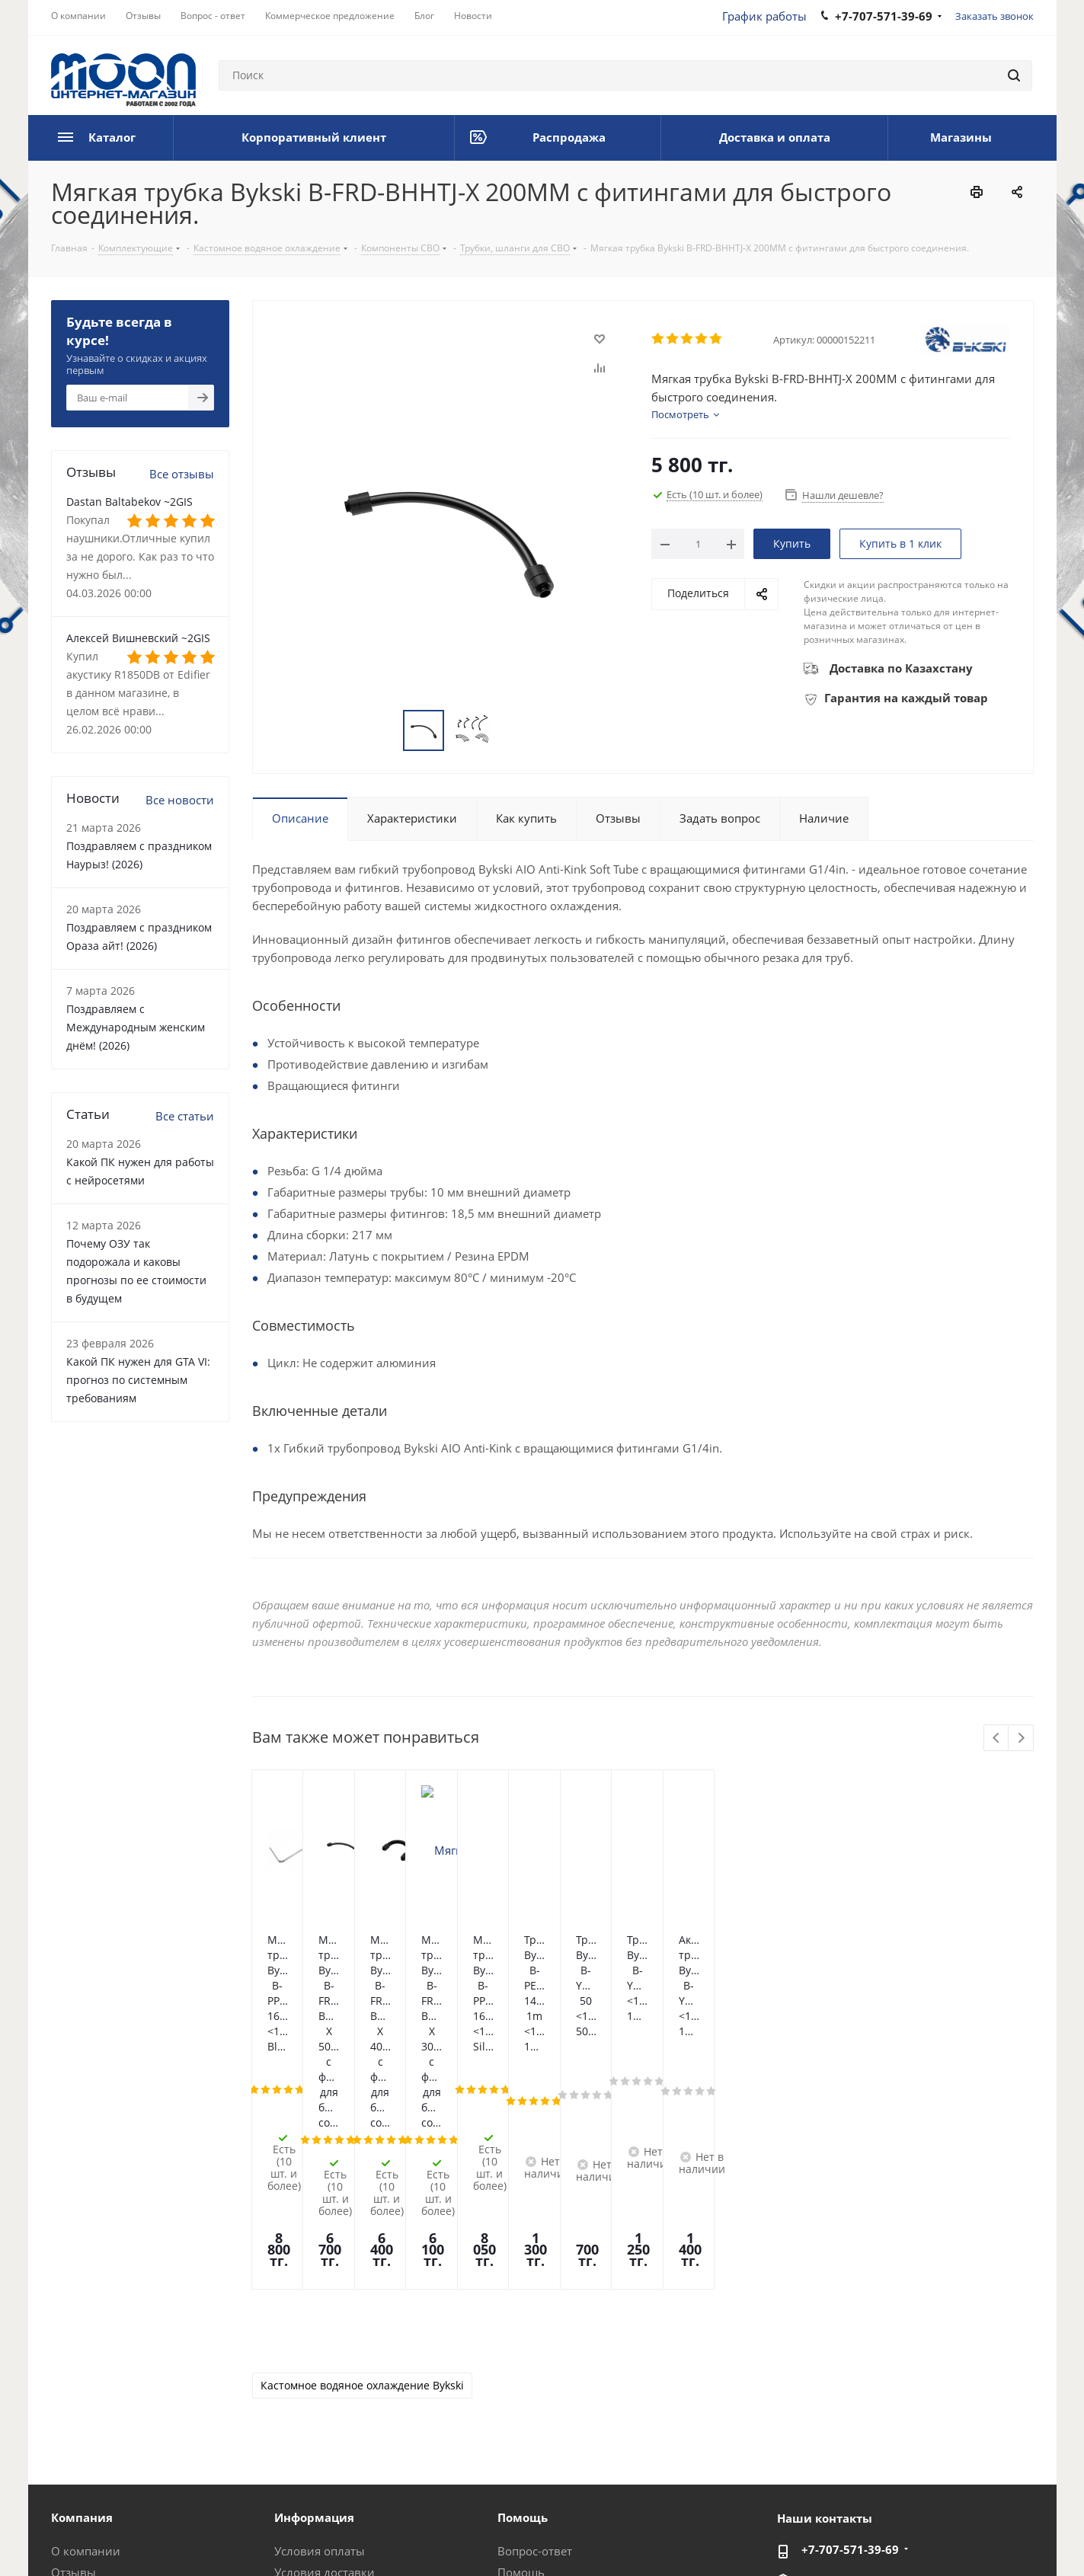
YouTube (1022, 2537)
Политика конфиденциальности (351, 2537)
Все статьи (184, 1115)
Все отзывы (181, 473)
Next (1021, 1738)
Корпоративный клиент (118, 2434)
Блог (63, 2391)
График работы (764, 16)
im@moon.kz (836, 2358)
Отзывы (73, 2349)
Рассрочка (525, 2413)
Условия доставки (324, 2349)
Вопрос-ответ (534, 2327)
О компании (85, 2327)
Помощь (521, 2349)
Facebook (908, 2537)
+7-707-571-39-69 (850, 2326)
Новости (74, 2370)
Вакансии (78, 2413)
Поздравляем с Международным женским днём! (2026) (135, 1027)
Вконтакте (870, 2537)
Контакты (301, 2391)
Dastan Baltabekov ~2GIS (129, 501)
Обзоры (519, 2370)
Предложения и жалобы (565, 2391)
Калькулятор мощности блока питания (581, 2441)
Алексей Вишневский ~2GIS (138, 638)
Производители (318, 2413)
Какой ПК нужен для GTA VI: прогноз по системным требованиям (138, 1379)
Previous (996, 1738)
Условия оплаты (319, 2327)
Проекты (298, 2434)
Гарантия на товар (326, 2370)
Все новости (179, 799)
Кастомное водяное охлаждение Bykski (362, 2162)
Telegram (984, 2537)
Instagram (946, 2537)
